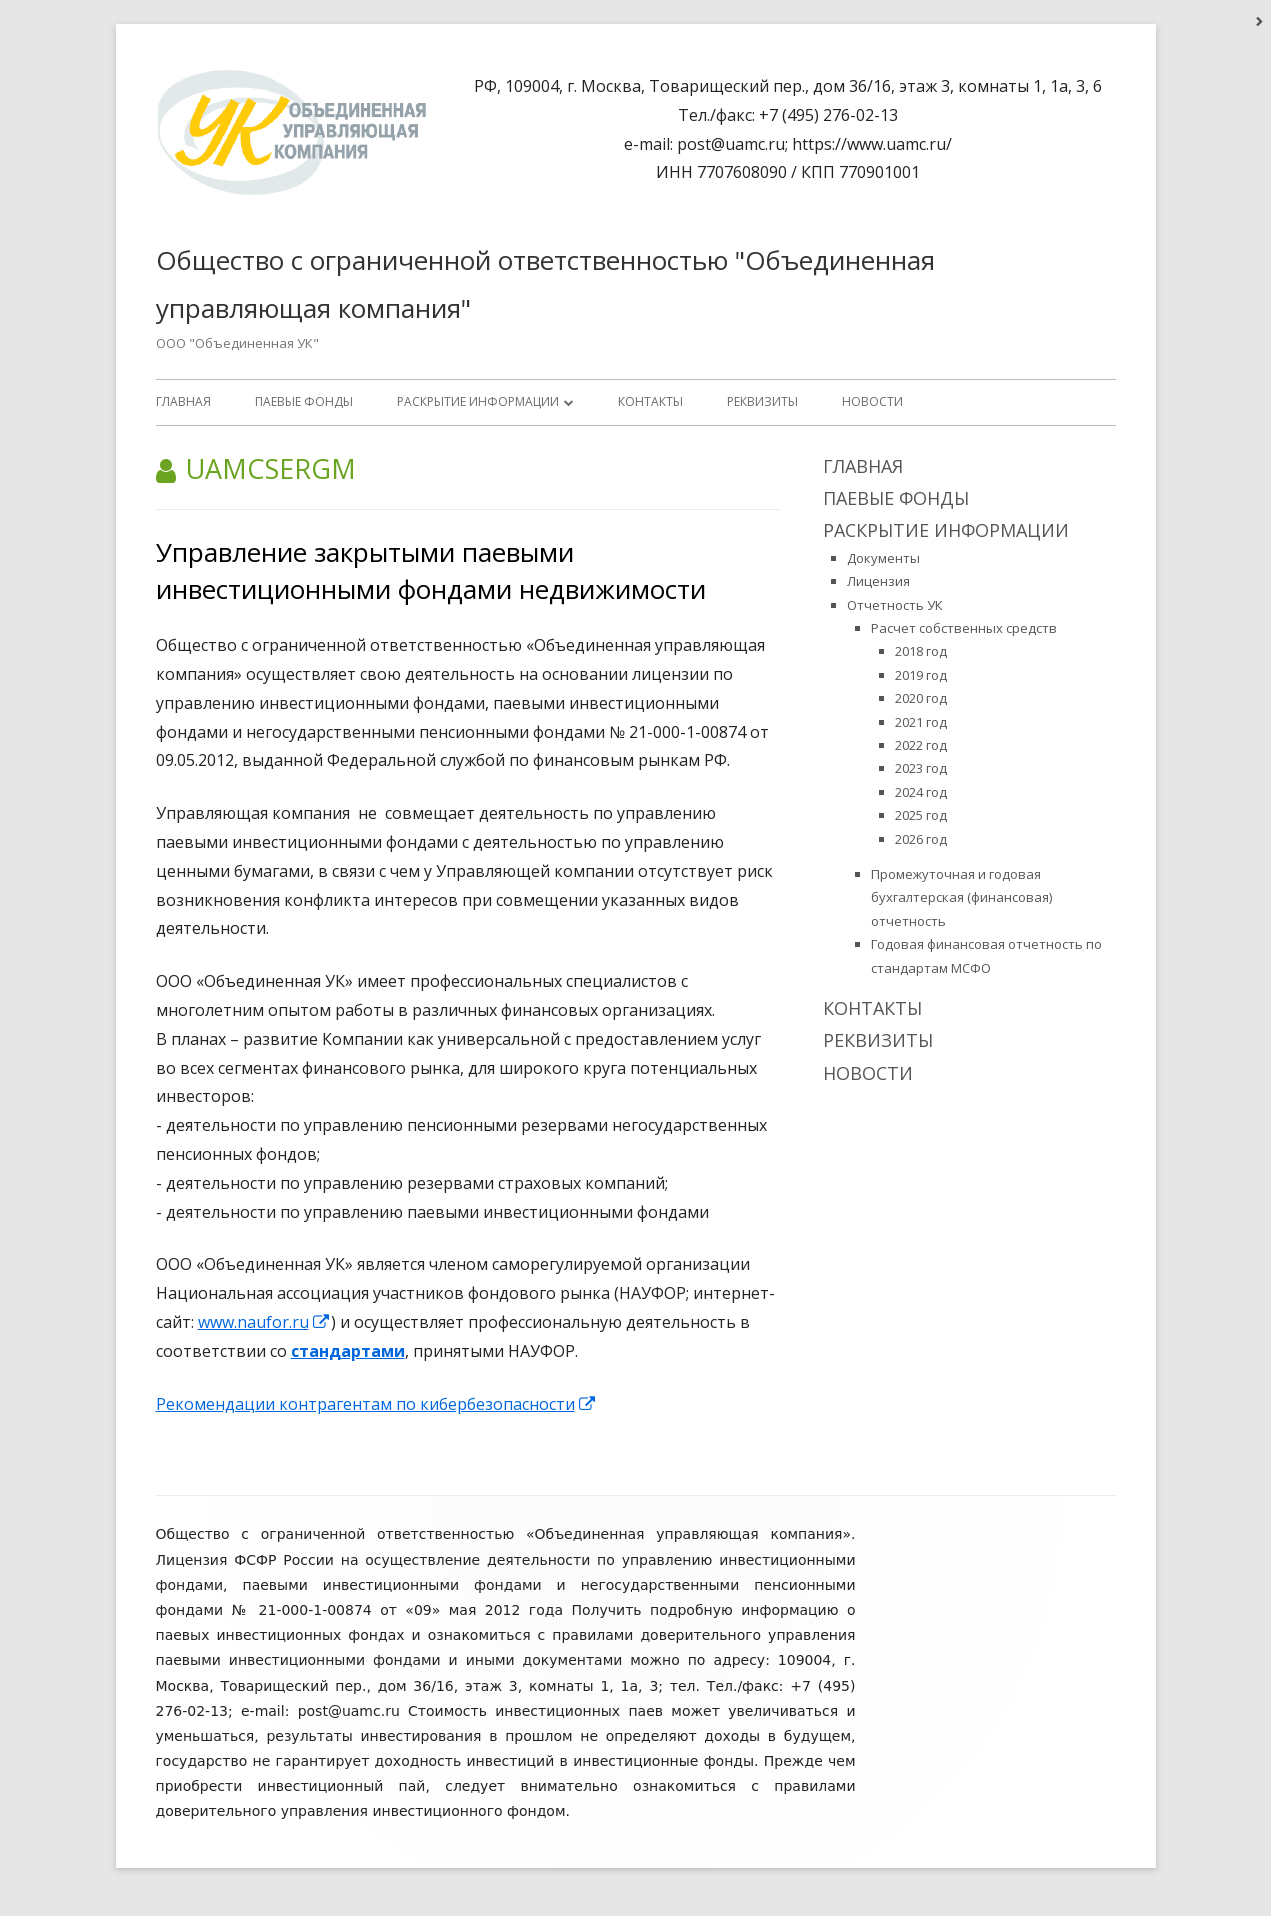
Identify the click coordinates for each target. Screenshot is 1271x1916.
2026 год (921, 839)
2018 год (921, 651)
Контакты (650, 401)
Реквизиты (762, 401)
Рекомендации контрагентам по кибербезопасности (376, 1404)
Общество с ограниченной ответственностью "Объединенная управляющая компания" (545, 284)
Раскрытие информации (478, 401)
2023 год (921, 768)
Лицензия (878, 581)
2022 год (921, 745)
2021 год (921, 722)
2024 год (921, 792)
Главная (183, 401)
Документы (883, 558)
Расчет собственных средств (964, 628)
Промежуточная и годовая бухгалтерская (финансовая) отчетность (961, 897)
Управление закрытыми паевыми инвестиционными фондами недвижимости (431, 570)
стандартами (348, 1351)
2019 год (921, 675)
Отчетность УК (895, 605)
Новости (872, 401)
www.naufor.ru (264, 1322)
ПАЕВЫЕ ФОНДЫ (304, 401)
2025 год (921, 815)
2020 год (921, 698)
